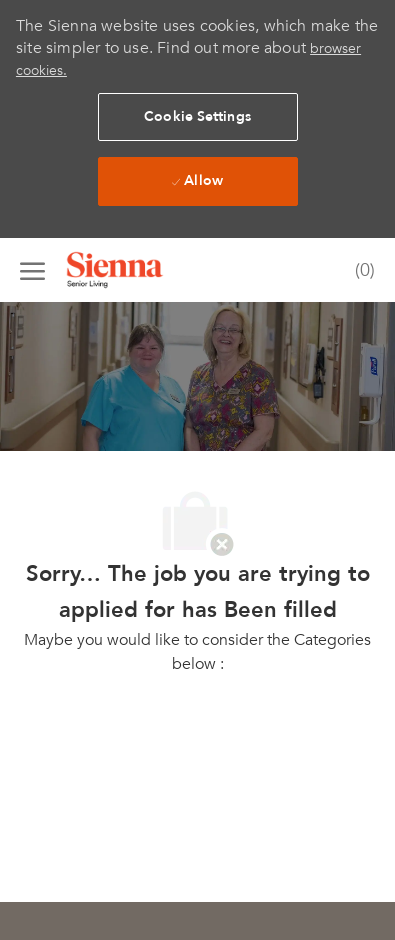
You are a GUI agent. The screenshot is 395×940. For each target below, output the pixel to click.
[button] (198, 117)
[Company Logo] (140, 270)
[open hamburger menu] (32, 270)
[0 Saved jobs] (360, 271)
